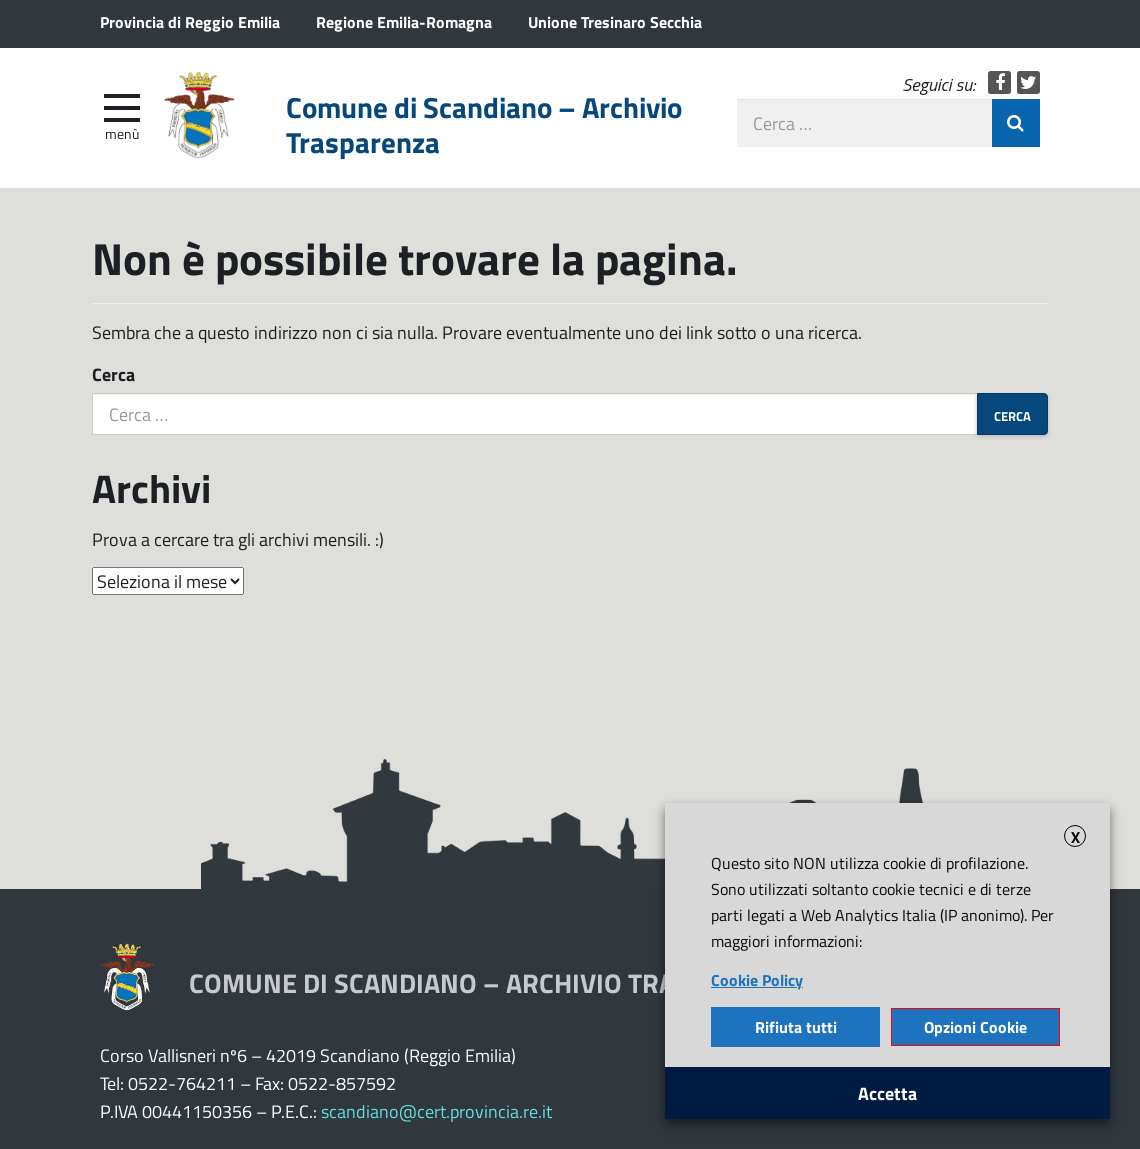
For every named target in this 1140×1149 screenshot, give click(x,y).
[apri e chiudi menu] (122, 106)
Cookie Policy (757, 979)
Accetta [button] (887, 1093)
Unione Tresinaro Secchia (615, 21)
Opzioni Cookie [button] (975, 1026)
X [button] (1075, 836)
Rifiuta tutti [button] (796, 1026)
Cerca (113, 374)
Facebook (999, 82)
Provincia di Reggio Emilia (190, 21)
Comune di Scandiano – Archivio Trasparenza (484, 124)
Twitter (1028, 82)
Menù (122, 133)
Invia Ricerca (1016, 123)
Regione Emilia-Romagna (404, 21)
